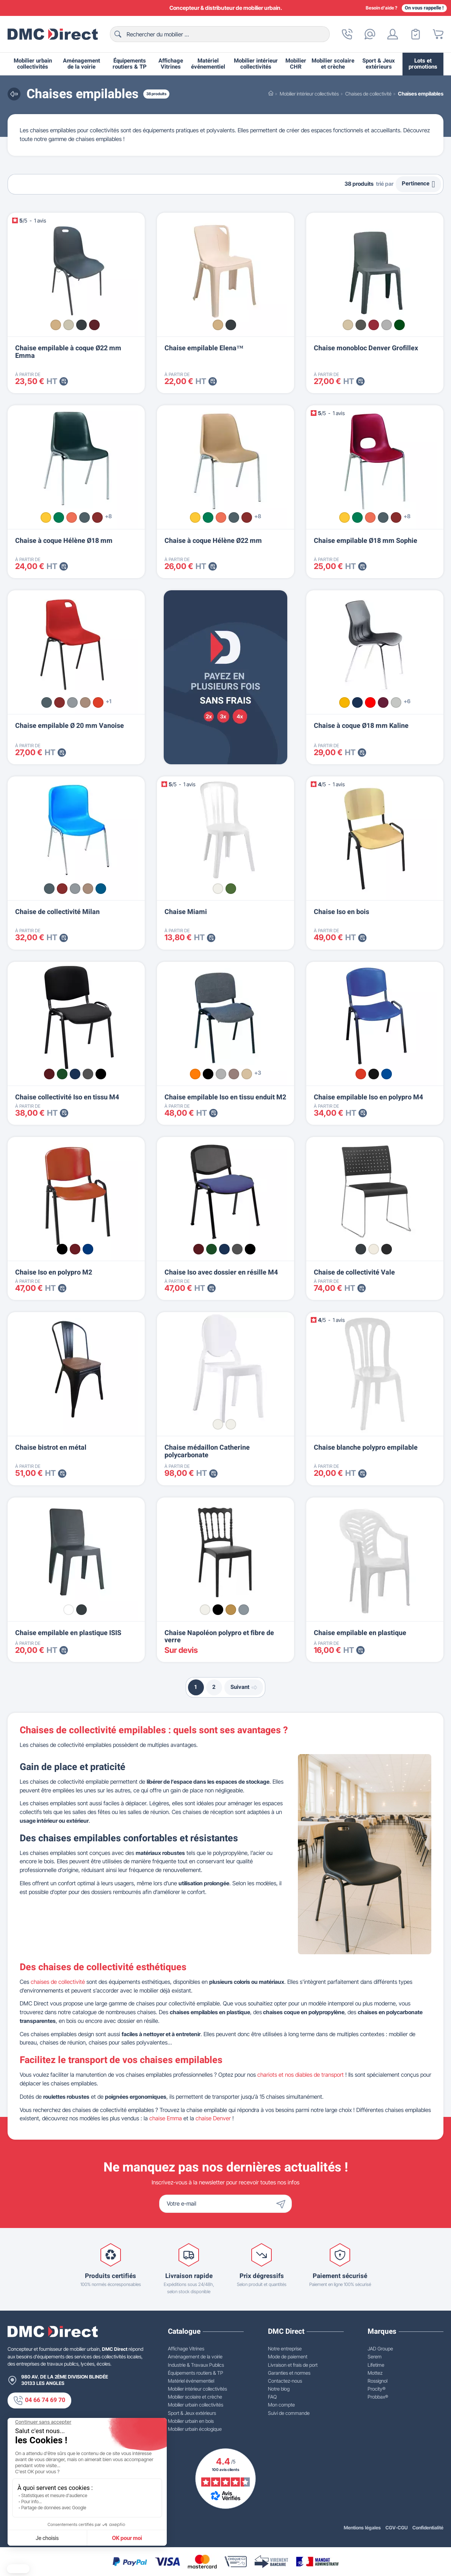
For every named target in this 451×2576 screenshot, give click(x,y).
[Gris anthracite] (81, 325)
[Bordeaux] (94, 325)
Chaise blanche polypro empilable (366, 1447)
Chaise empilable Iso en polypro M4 (368, 1097)
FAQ (272, 2397)
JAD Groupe (380, 2349)
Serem (375, 2356)
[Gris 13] (88, 1074)
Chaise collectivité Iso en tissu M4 (67, 1097)
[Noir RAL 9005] (62, 1249)
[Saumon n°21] (71, 517)
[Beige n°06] (85, 702)
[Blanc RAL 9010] (373, 1249)
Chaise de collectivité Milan (57, 912)
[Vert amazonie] (231, 888)
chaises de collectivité (58, 1982)
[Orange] (195, 1074)
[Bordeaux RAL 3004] (75, 1249)
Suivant (243, 1687)
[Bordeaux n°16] (97, 517)
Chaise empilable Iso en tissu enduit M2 (225, 1097)
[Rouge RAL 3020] (360, 1074)
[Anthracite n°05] (84, 517)
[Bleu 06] (75, 1074)
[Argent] (243, 1609)
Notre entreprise (285, 2349)
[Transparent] (231, 1424)
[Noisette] (246, 1074)
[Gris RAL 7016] (360, 1249)
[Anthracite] (231, 325)
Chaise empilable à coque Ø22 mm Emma (68, 352)
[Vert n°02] (58, 517)
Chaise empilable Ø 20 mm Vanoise (69, 726)
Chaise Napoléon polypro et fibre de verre (219, 1637)
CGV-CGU (396, 2528)
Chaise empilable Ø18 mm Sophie (365, 541)
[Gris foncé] (81, 1609)
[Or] (231, 1609)
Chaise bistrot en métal (50, 1447)
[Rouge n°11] (98, 702)
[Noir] (208, 1074)
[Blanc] (218, 888)
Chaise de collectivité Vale (354, 1272)
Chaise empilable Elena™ (203, 348)
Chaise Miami (185, 912)
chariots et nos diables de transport (300, 2074)
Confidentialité (427, 2528)
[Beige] (55, 325)
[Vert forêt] (399, 325)
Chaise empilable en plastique (360, 1633)
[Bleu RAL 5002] (88, 1249)
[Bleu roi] (357, 702)
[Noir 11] (101, 1074)
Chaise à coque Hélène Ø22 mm (213, 541)
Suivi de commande (289, 2413)
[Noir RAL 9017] (373, 1074)
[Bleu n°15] (101, 888)
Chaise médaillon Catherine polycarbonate (207, 1451)
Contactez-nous (285, 2381)
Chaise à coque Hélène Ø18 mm (64, 541)
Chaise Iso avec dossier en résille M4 (221, 1272)
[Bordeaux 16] (49, 1074)
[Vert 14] (62, 1074)
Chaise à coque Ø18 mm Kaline (361, 726)
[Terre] (234, 1074)
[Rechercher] (220, 34)
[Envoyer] (283, 2204)
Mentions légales (362, 2528)
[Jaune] (344, 702)
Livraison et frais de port (293, 2365)
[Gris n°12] (72, 702)
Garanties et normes (289, 2373)
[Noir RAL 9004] (386, 1249)
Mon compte (281, 2405)
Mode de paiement (287, 2356)
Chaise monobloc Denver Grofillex (366, 348)
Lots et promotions (423, 64)
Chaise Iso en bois (341, 912)
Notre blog (279, 2389)
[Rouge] (370, 702)
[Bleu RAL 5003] (386, 1074)
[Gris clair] (68, 325)
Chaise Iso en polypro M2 (53, 1272)
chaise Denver (213, 2118)
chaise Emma (165, 2118)
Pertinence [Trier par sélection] (418, 184)
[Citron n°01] (46, 517)
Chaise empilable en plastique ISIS (68, 1633)
